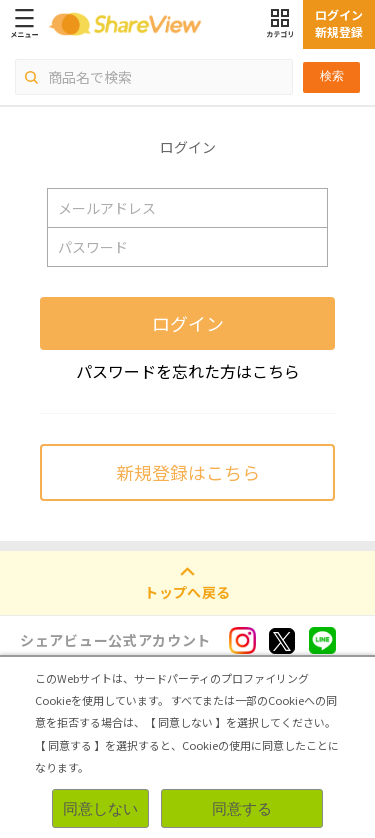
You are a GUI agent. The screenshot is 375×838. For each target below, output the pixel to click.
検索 (332, 76)
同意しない (100, 808)
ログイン (188, 323)
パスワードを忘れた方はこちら (188, 371)
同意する (242, 808)
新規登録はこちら (188, 472)
